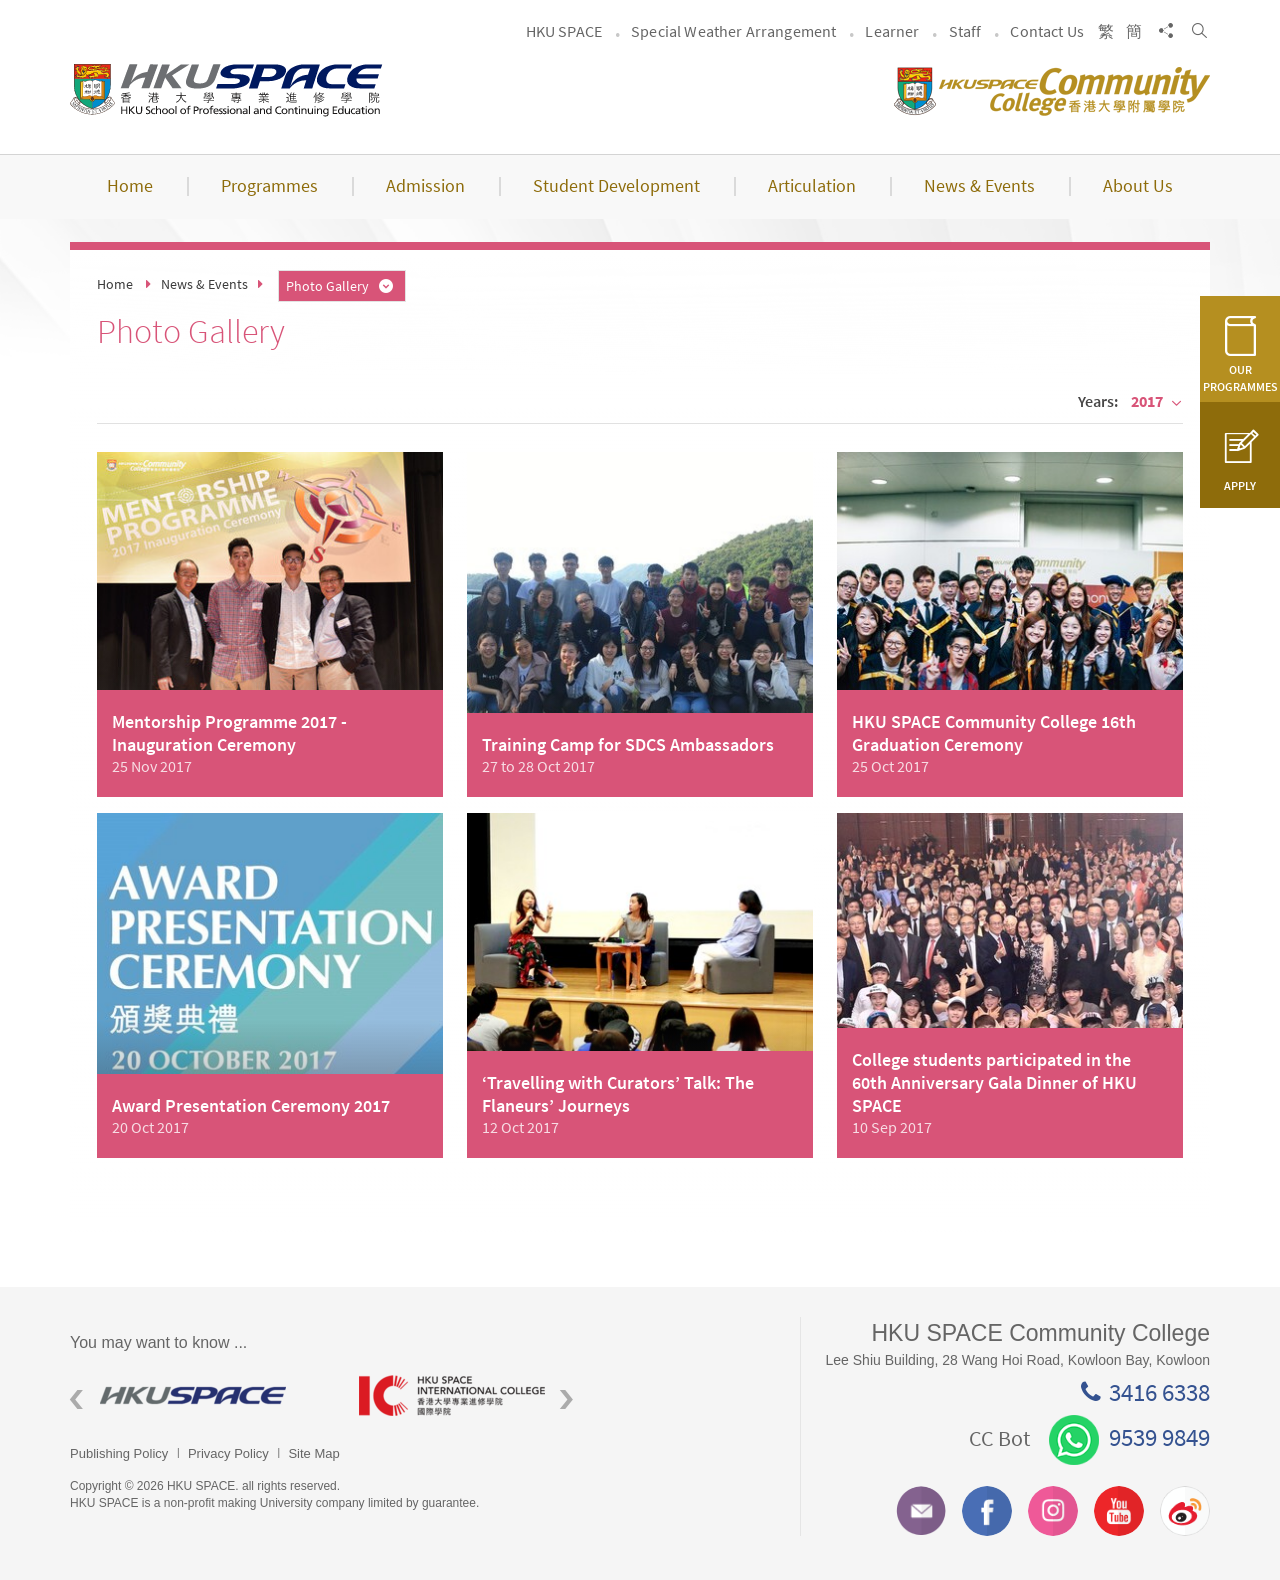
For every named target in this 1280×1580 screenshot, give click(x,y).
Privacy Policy (228, 1453)
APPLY (1240, 472)
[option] (199, 1395)
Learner (892, 31)
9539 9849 (1129, 1437)
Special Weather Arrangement (733, 31)
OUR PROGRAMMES (1240, 366)
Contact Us (1047, 31)
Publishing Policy (119, 1453)
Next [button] (566, 1399)
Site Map (313, 1453)
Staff (965, 31)
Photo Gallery (341, 286)
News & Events (204, 284)
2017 (1157, 401)
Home (115, 284)
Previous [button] (76, 1399)
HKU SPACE (564, 31)
